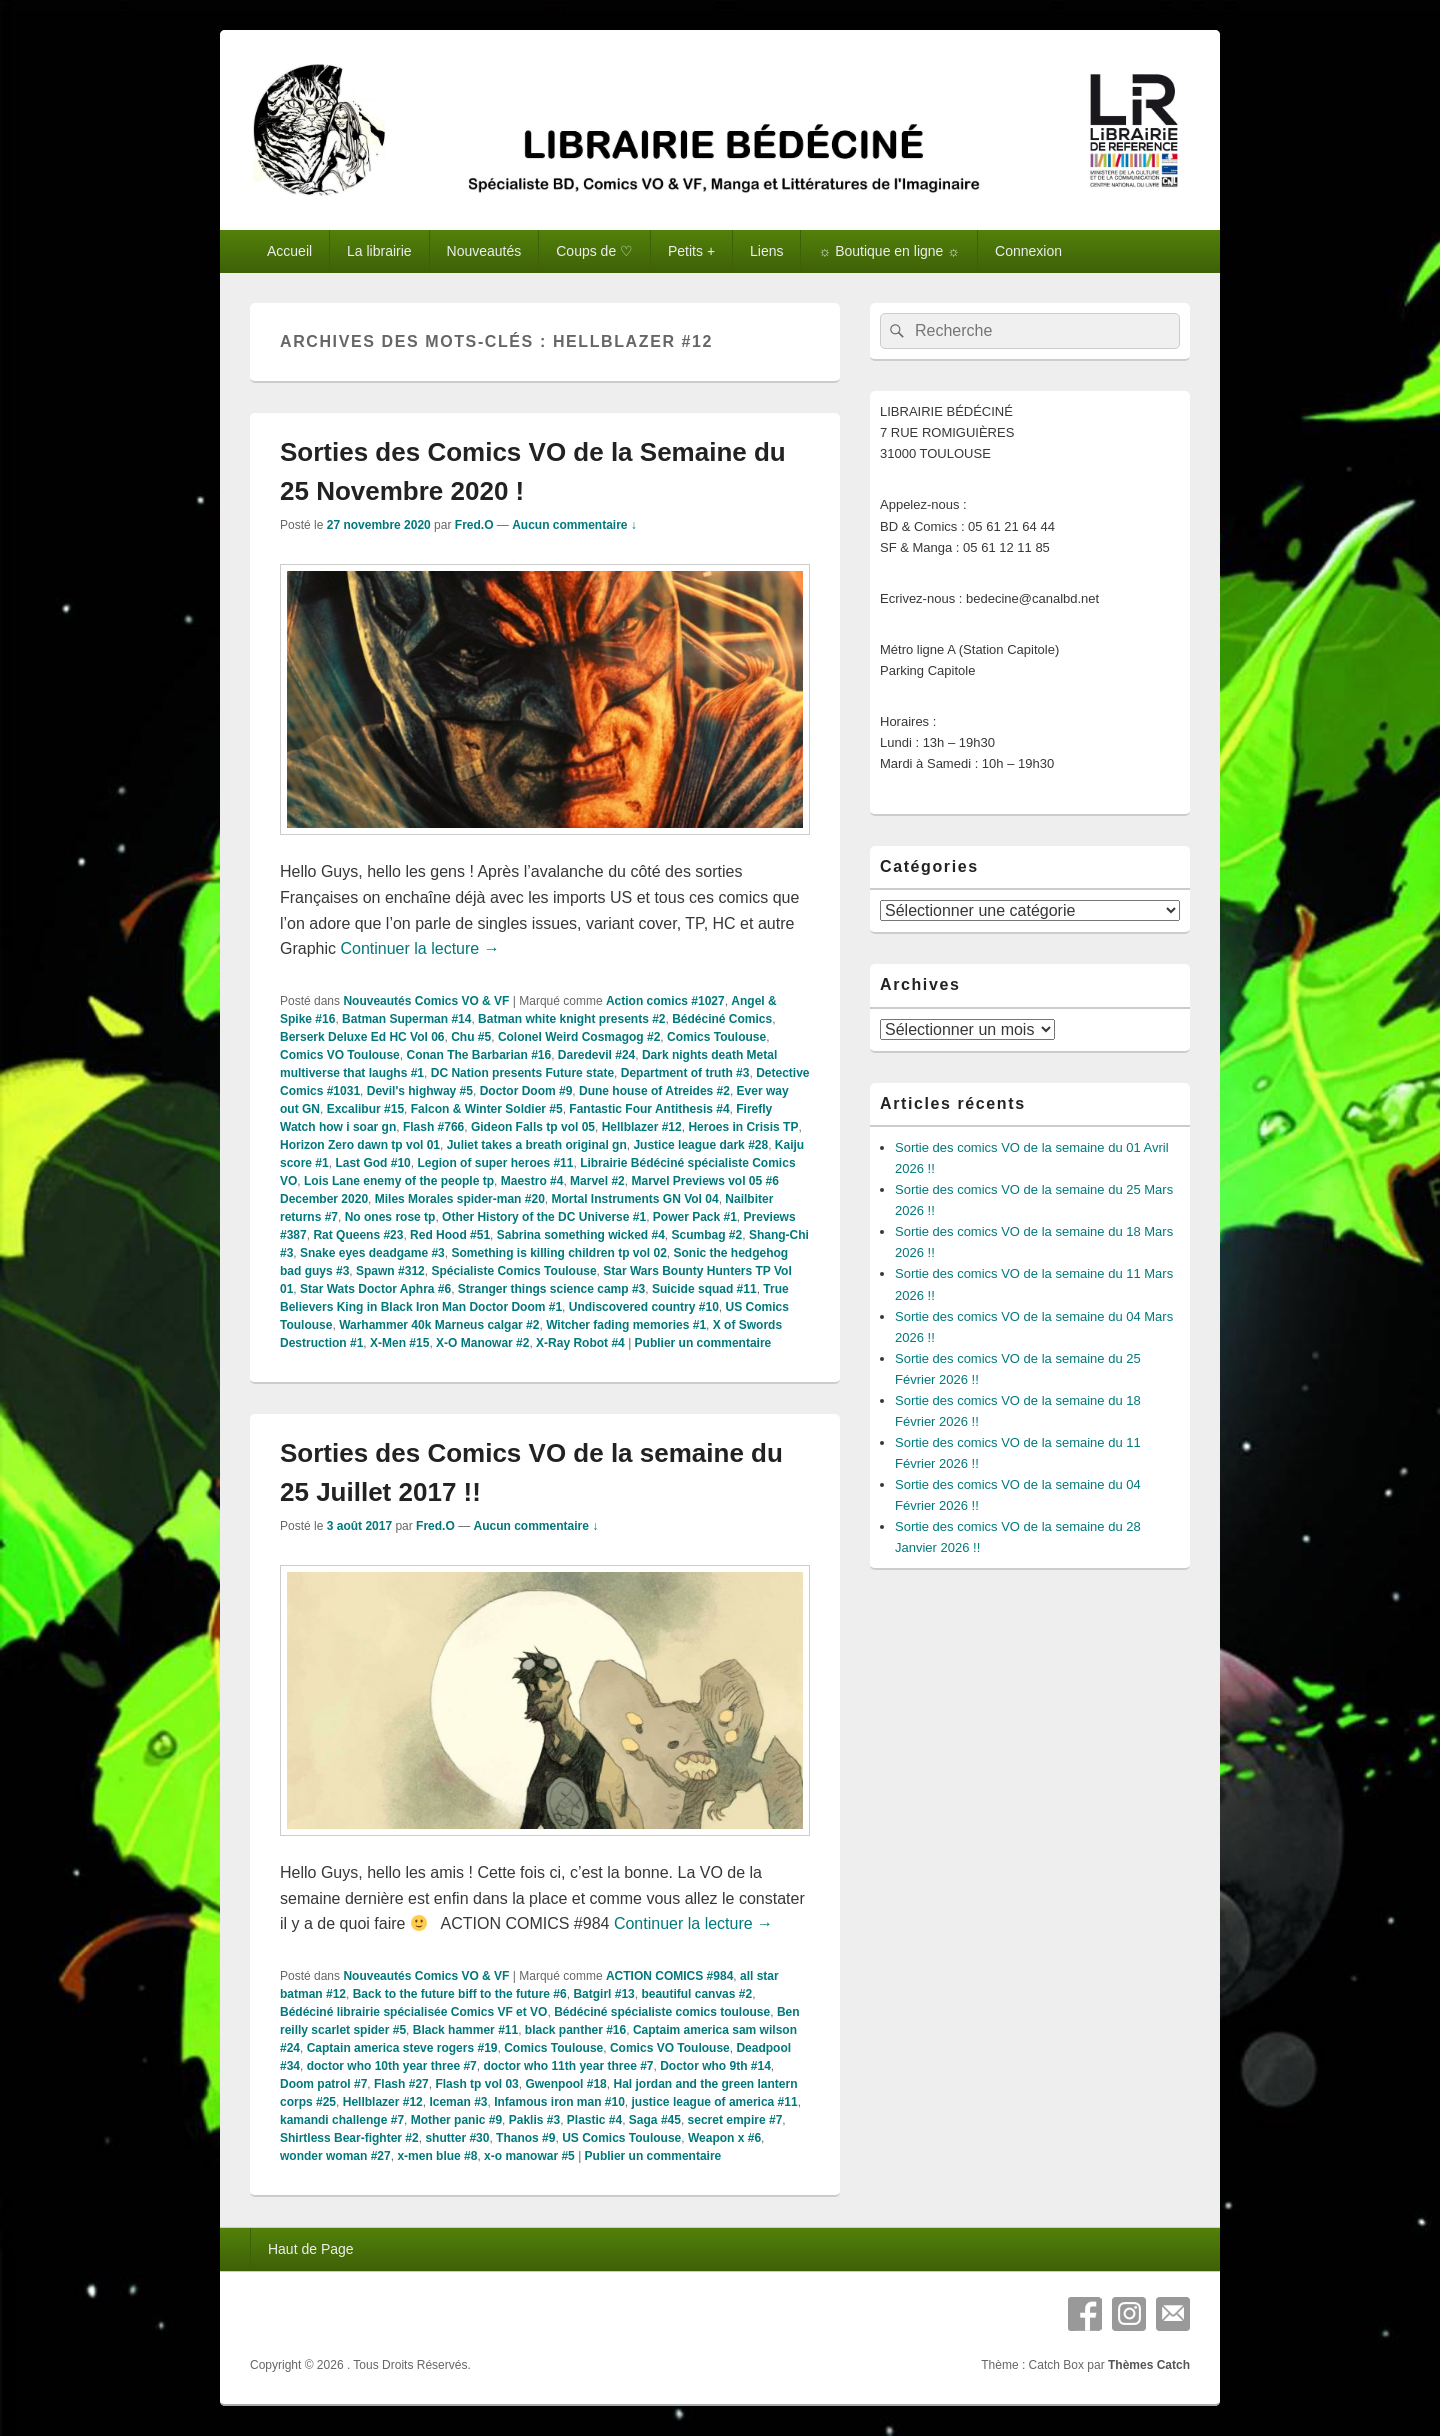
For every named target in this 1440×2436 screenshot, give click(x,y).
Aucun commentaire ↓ (574, 525)
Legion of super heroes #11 (495, 1163)
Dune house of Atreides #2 (654, 1091)
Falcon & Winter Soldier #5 (487, 1109)
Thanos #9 (525, 2138)
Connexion (1028, 251)
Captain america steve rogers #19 (402, 2048)
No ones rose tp (390, 1217)
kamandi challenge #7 (342, 2120)
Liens (766, 251)
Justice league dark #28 (700, 1145)
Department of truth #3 (685, 1073)
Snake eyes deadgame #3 (372, 1253)
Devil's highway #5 (420, 1091)
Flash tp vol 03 (476, 2084)
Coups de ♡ (594, 251)
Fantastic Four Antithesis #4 (649, 1109)
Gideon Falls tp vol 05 (533, 1127)
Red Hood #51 (450, 1235)
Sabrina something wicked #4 (581, 1235)
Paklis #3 (534, 2120)
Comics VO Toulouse (340, 1055)
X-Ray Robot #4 (580, 1343)
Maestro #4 (532, 1181)
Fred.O (474, 525)
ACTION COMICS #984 (669, 1976)
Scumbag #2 (707, 1235)
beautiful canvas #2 (696, 1994)
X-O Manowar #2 (482, 1343)
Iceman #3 (458, 2102)
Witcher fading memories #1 (626, 1325)
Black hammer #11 (465, 2030)
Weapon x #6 (724, 2138)
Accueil (289, 251)
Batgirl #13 (603, 1994)
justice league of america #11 (715, 2102)
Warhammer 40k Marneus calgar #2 (439, 1325)
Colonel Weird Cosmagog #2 (579, 1037)
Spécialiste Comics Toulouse (513, 1271)
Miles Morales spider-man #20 (460, 1199)
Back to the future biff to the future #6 (460, 1994)
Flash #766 (433, 1127)
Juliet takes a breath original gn (537, 1145)
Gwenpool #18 (565, 2084)
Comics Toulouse (716, 1037)
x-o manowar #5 (529, 2156)
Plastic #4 (594, 2120)
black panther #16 (575, 2030)
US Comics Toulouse (621, 2138)
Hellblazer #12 (642, 1127)
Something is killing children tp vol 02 (558, 1253)
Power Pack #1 (695, 1217)
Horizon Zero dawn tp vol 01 (360, 1145)
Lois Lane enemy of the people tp (399, 1181)
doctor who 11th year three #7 (568, 2066)
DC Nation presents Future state (522, 1073)
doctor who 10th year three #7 (392, 2066)
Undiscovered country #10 (644, 1307)
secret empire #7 (735, 2120)
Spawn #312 (390, 1271)
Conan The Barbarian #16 (478, 1055)
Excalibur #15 (365, 1109)
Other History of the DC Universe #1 (544, 1217)
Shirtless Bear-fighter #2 (349, 2138)
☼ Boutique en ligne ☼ (889, 251)
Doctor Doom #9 (526, 1091)
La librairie (379, 251)
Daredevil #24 (596, 1055)
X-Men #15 (399, 1343)
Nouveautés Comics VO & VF (426, 1001)
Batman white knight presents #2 (571, 1019)
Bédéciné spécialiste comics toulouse (662, 2012)
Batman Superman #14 (406, 1019)
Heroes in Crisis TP (743, 1127)
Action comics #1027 (665, 1001)
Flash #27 (401, 2084)
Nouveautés (484, 251)
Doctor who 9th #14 (715, 2066)
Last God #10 (372, 1163)
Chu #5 (471, 1037)
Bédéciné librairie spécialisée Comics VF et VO (413, 2012)
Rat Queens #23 (358, 1235)
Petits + (691, 251)
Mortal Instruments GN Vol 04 (634, 1199)
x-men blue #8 (437, 2156)
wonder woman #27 (335, 2156)
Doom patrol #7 (323, 2084)
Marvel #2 (597, 1181)
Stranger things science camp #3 (551, 1289)
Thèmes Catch (1149, 2365)
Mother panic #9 (456, 2120)
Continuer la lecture (419, 948)
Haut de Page (311, 2249)
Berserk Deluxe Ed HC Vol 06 (362, 1037)
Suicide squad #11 (704, 1289)
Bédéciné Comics (722, 1019)
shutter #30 (457, 2138)
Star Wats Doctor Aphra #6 (375, 1289)
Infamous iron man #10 (559, 2102)
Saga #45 (655, 2120)
